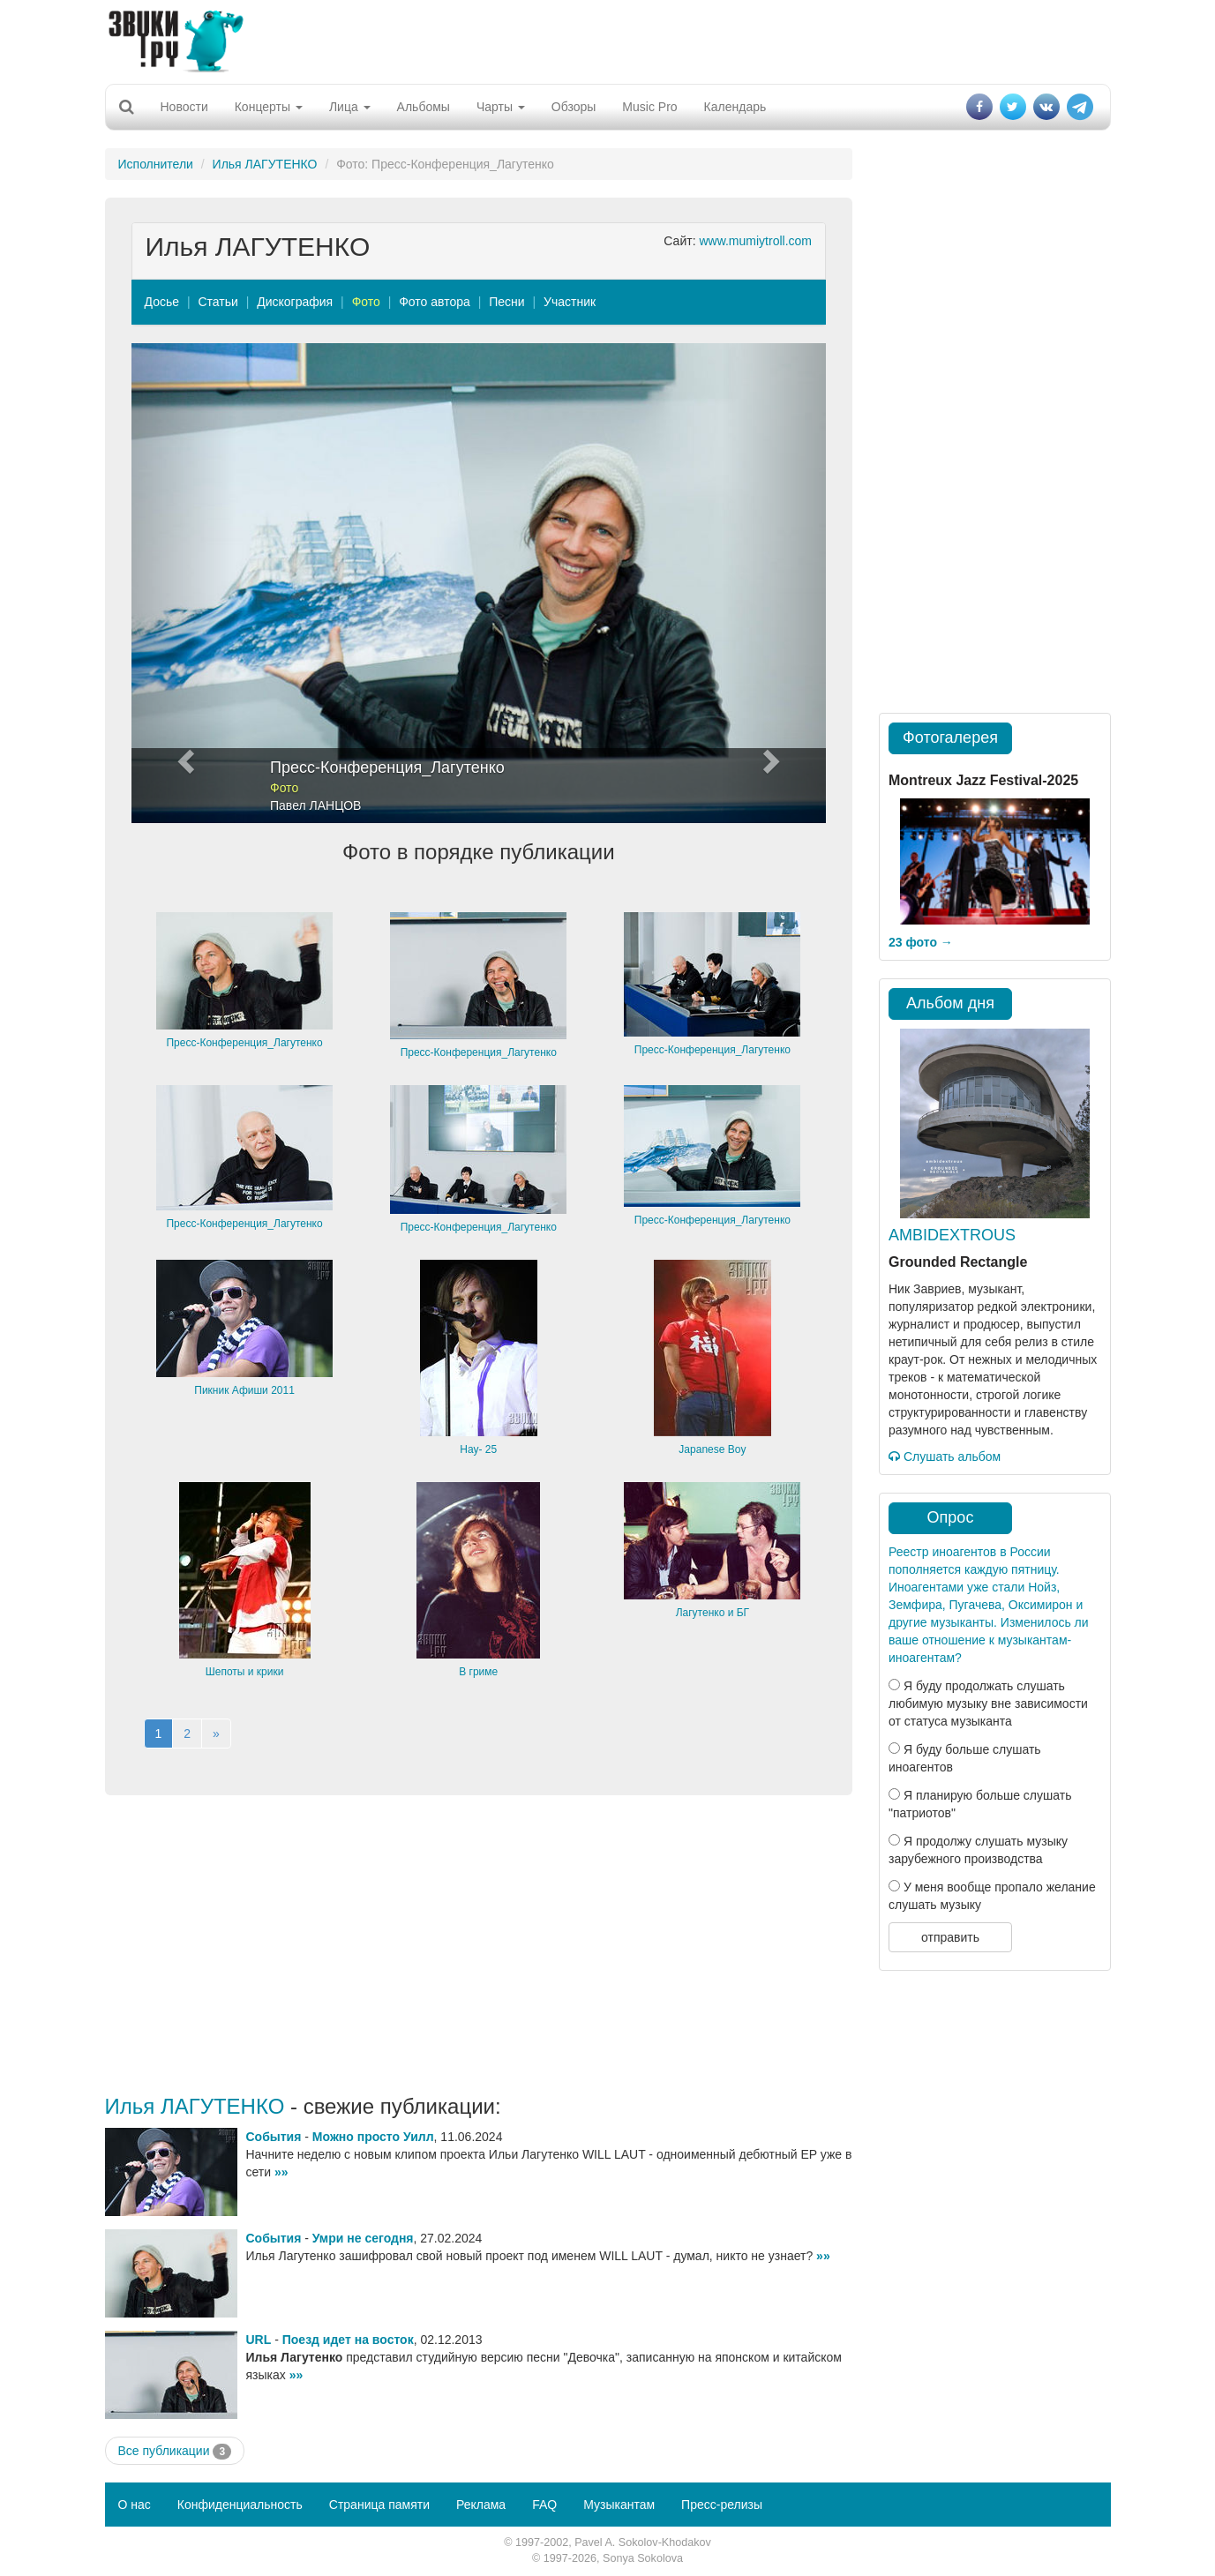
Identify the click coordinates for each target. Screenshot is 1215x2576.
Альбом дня (950, 1003)
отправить (950, 1937)
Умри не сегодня (363, 2238)
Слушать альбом (945, 1456)
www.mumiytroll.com (755, 241)
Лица (350, 107)
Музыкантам (619, 2504)
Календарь (735, 107)
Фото (366, 302)
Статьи (217, 302)
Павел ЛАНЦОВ (315, 805)
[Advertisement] (608, 39)
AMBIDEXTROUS (952, 1235)
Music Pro (649, 107)
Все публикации (175, 2452)
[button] (183, 583)
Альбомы (423, 107)
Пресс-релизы (721, 2504)
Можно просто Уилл (373, 2137)
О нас (134, 2504)
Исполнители (155, 164)
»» (281, 2172)
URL (259, 2340)
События (274, 2137)
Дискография (295, 302)
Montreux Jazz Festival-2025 (983, 780)
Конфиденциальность (240, 2504)
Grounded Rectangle (958, 1261)
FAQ (544, 2504)
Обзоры (573, 107)
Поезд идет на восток (348, 2340)
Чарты (500, 107)
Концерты (269, 107)
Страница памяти (379, 2504)
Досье (162, 302)
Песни (506, 302)
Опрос (950, 1517)
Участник (570, 302)
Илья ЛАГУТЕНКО (265, 164)
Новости (184, 107)
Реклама (481, 2504)
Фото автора (434, 302)
